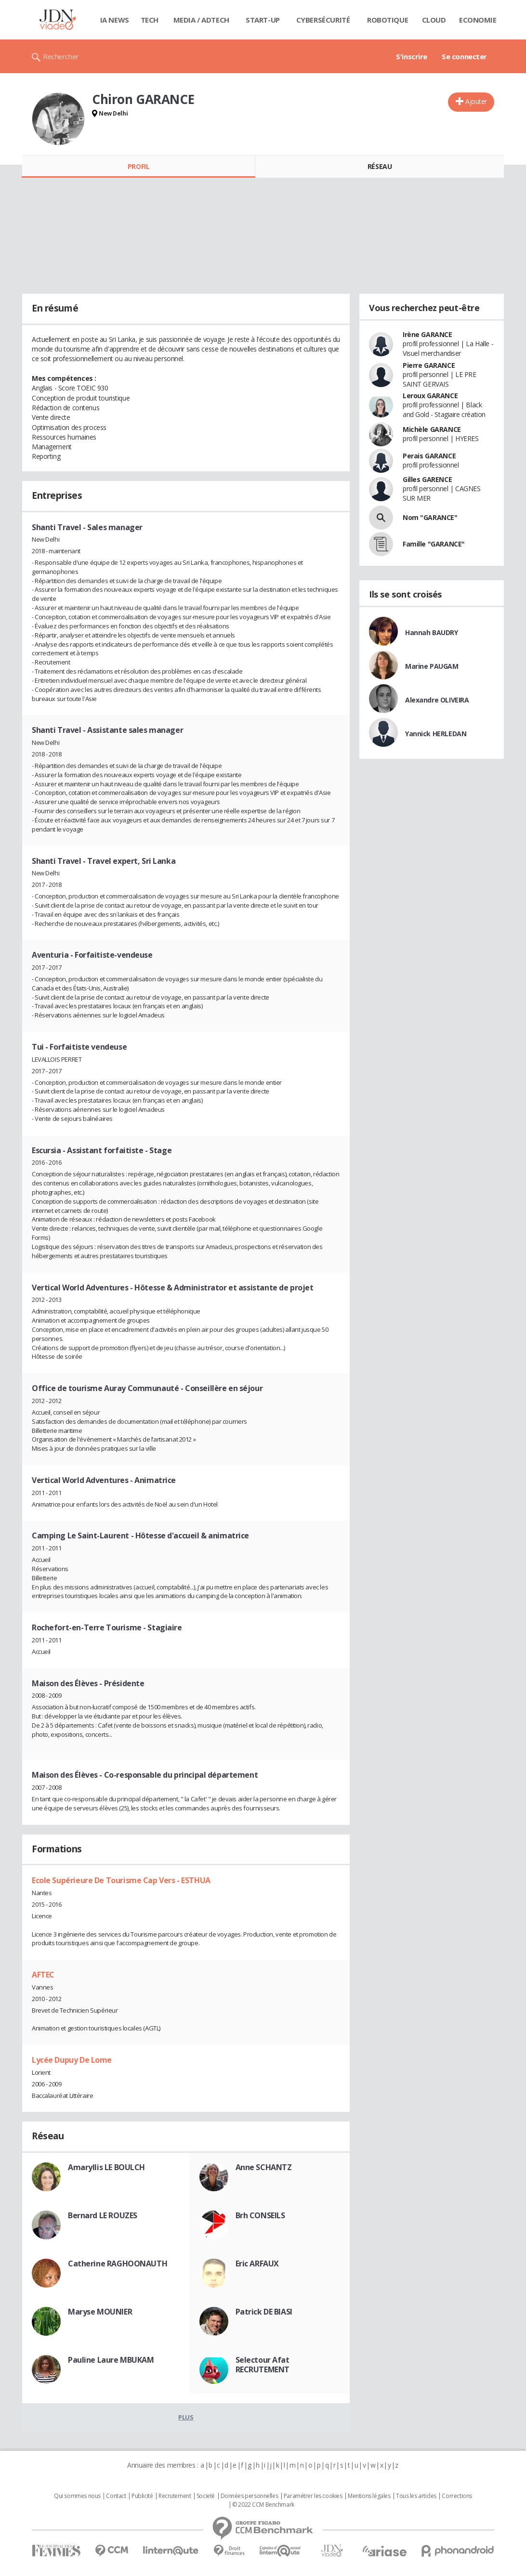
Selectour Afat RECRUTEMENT (262, 2365)
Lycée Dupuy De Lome (72, 2060)
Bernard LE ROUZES (102, 2215)
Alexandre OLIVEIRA (437, 699)
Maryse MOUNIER (100, 2311)
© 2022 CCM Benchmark (263, 2504)
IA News (114, 20)
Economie (478, 20)
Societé (206, 2496)
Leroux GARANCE (430, 395)
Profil (138, 166)
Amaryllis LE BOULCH (106, 2167)
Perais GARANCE (429, 455)
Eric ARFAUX (257, 2263)
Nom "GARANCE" (430, 517)
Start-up (263, 20)
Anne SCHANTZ (264, 2167)
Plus (185, 2417)
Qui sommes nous (77, 2496)
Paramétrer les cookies (313, 2496)
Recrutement (174, 2496)
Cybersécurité (323, 20)
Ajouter (476, 101)
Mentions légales (369, 2496)
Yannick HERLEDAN (435, 733)
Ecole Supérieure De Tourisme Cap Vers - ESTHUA (121, 1880)
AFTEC (43, 1974)
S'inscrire (411, 56)
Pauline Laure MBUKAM (111, 2360)
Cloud (434, 20)
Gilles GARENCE (427, 479)
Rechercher (61, 56)
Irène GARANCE (427, 334)
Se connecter (464, 56)
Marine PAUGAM (432, 666)
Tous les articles (416, 2496)
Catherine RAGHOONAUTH (117, 2263)
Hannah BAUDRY (431, 632)
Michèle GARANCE (432, 429)
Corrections (457, 2496)
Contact (116, 2496)
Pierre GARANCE (429, 365)
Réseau (380, 166)
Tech (149, 20)
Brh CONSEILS (260, 2215)
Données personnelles (249, 2496)
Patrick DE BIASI (264, 2311)
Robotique (387, 20)
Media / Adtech (201, 20)
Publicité (142, 2496)
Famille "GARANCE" (434, 543)
